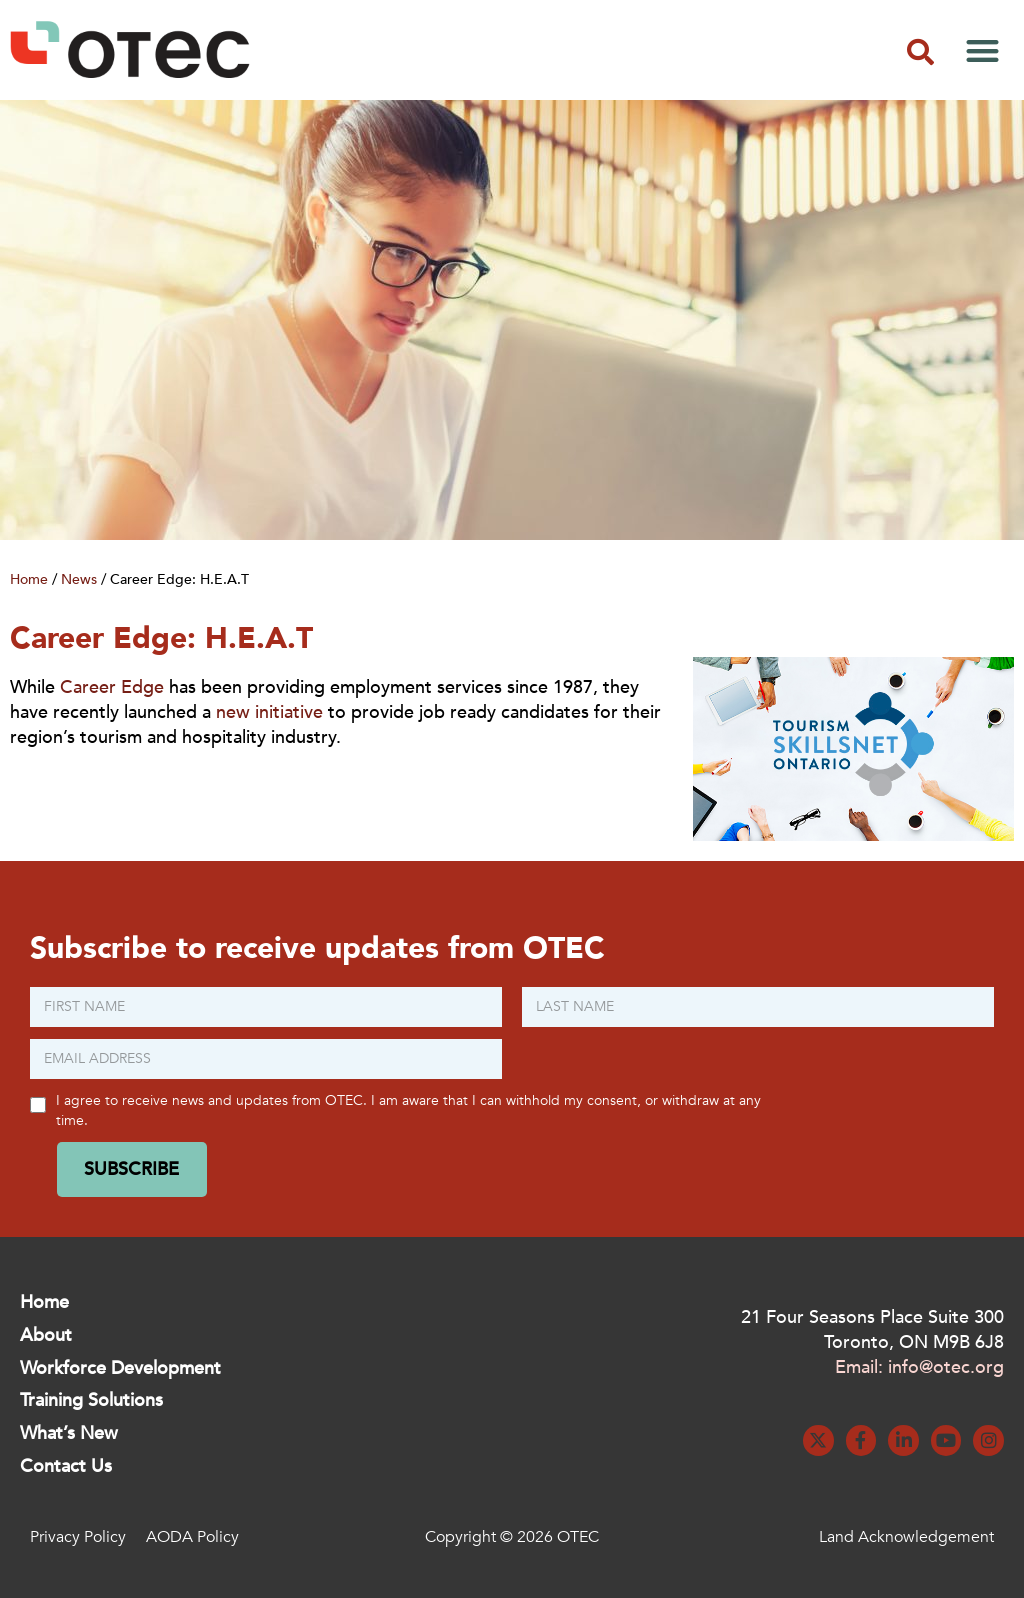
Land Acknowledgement (906, 1537)
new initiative (269, 712)
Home (29, 579)
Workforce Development (120, 1368)
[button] (920, 52)
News (79, 579)
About (46, 1335)
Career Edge (112, 687)
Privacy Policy (78, 1537)
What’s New (69, 1433)
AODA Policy (192, 1537)
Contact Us (66, 1466)
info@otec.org (946, 1367)
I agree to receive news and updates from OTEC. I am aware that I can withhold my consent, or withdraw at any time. (408, 1110)
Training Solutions (91, 1400)
